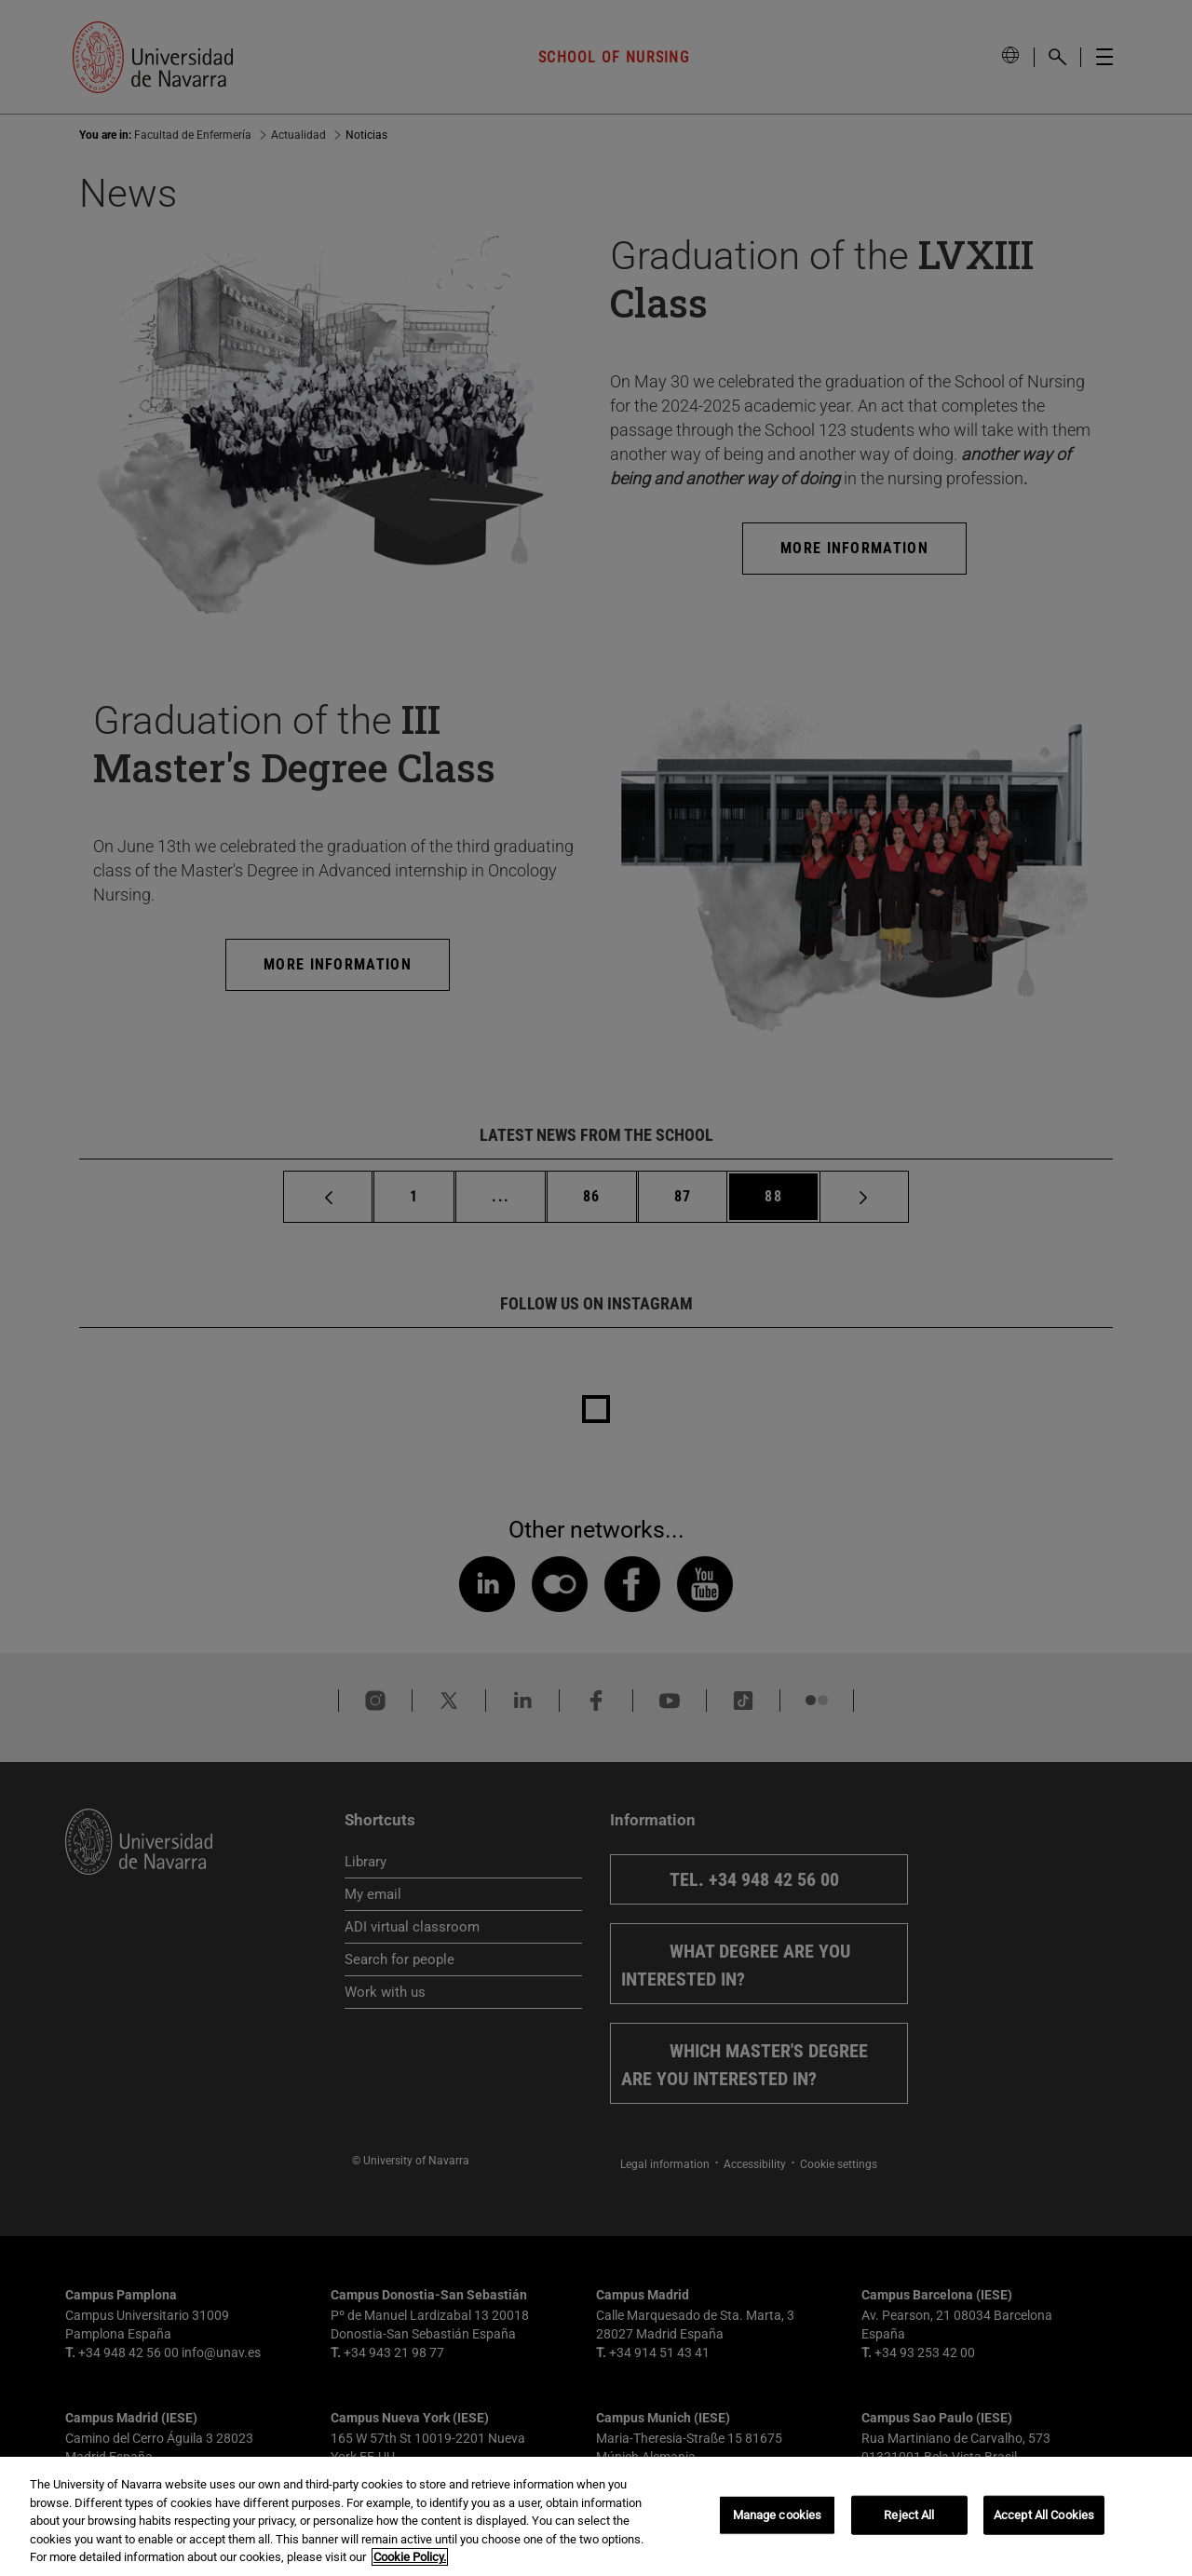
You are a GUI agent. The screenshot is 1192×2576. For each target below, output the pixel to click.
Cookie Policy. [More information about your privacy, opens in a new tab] (409, 2557)
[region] (596, 2516)
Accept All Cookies (1044, 2515)
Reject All (909, 2515)
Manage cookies (777, 2515)
